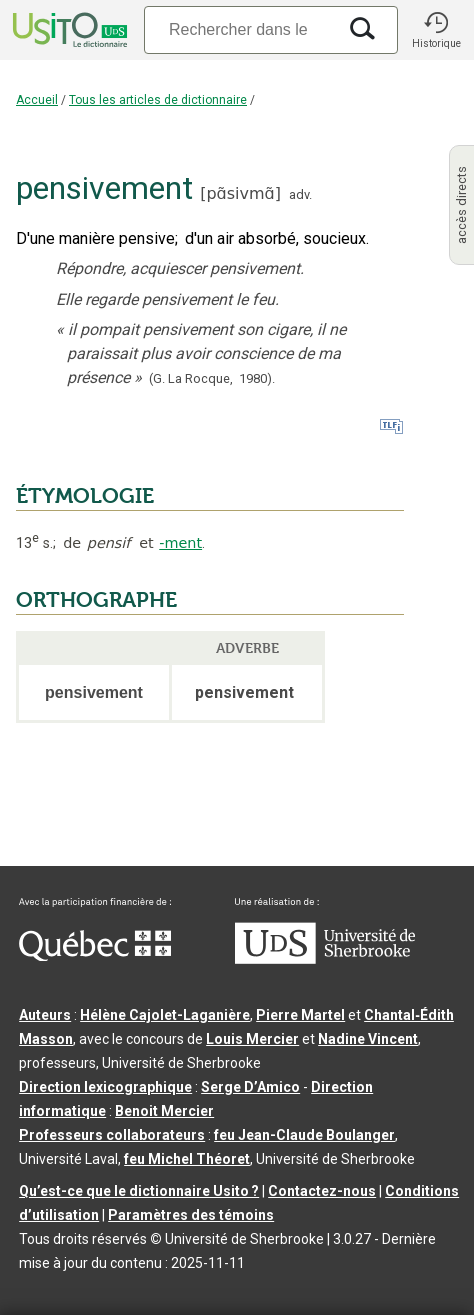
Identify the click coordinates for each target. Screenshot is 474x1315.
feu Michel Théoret (187, 1159)
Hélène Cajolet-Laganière (165, 1015)
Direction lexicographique (105, 1087)
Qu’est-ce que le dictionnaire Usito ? (139, 1191)
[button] (436, 30)
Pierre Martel (300, 1015)
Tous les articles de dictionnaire (158, 100)
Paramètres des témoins (191, 1215)
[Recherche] (240, 29)
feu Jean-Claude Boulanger (304, 1135)
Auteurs (45, 1015)
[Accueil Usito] (68, 30)
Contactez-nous (322, 1191)
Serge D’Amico (250, 1087)
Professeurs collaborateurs (112, 1135)
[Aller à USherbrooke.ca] (325, 959)
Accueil (37, 100)
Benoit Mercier (164, 1111)
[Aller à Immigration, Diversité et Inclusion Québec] (95, 956)
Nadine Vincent (368, 1039)
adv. (300, 194)
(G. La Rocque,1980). (212, 378)
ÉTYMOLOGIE (85, 496)
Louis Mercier (252, 1039)
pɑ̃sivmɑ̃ (240, 193)
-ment (180, 543)
